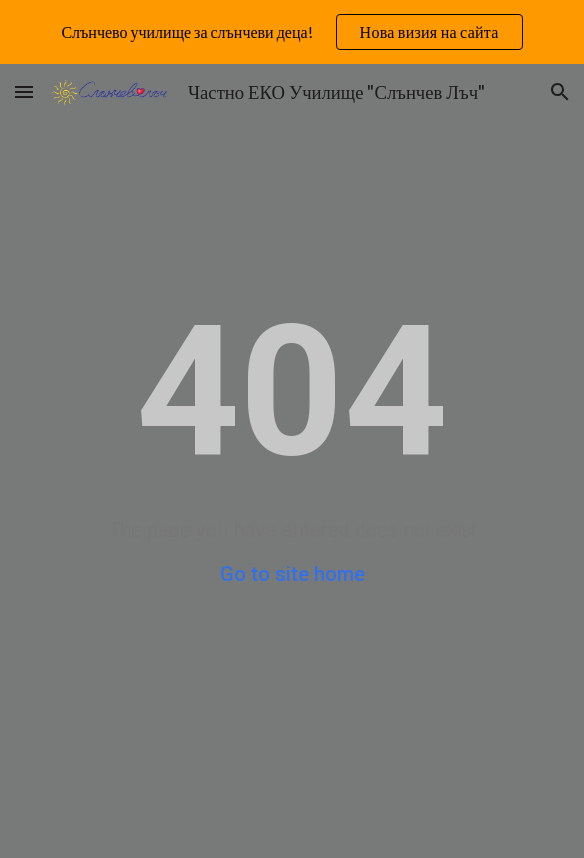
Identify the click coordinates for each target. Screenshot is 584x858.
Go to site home (292, 574)
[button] (24, 91)
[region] (292, 32)
